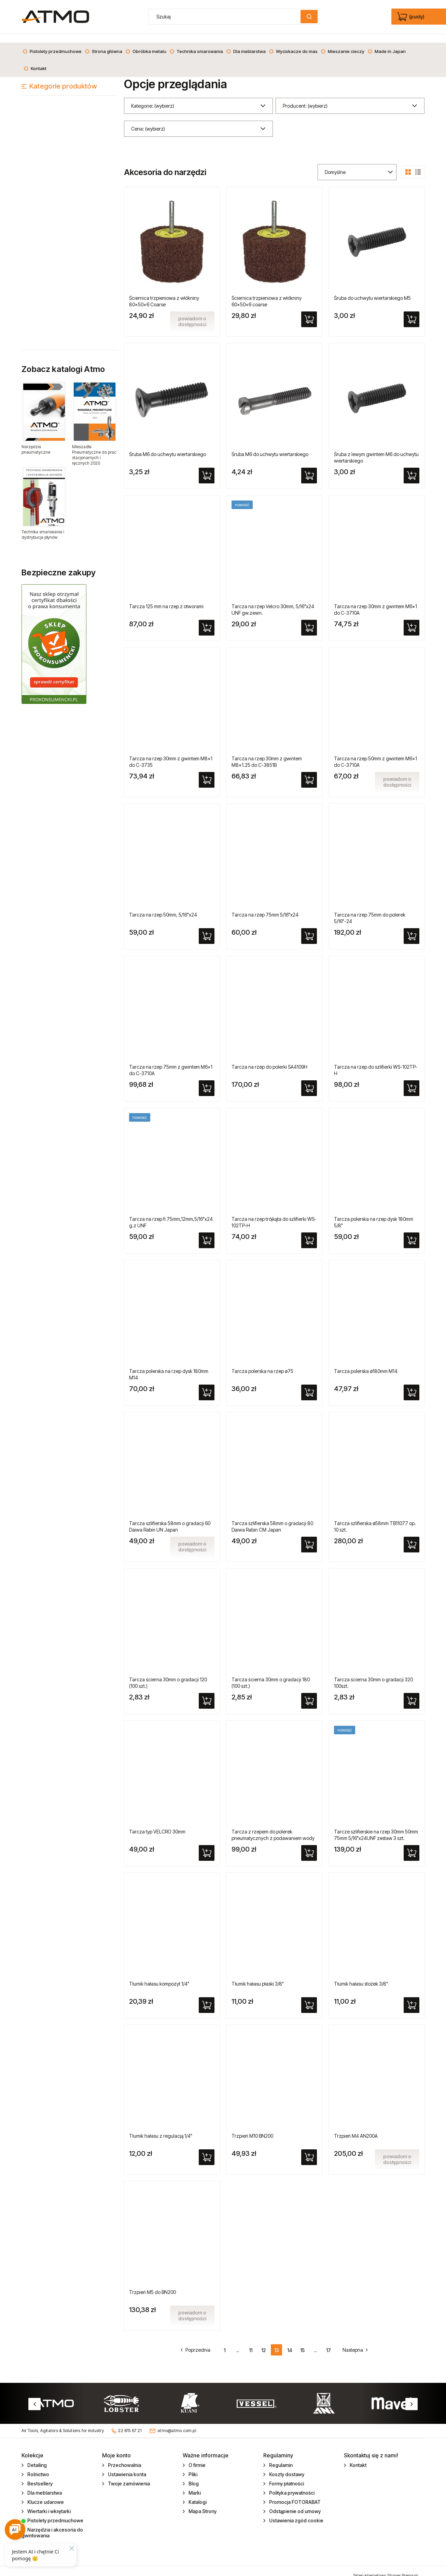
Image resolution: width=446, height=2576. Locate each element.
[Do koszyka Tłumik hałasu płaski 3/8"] (309, 1996)
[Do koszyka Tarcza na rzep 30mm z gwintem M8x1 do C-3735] (206, 771)
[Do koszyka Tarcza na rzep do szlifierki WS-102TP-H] (411, 1079)
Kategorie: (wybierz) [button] (152, 97)
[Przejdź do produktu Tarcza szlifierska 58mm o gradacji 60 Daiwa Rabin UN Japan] (171, 1458)
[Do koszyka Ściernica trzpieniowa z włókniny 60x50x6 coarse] (309, 310)
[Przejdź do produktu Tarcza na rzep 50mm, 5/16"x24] (171, 849)
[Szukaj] (309, 16)
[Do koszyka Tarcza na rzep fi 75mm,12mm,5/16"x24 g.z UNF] (206, 1231)
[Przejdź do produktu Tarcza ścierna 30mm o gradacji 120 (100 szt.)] (171, 1614)
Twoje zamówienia (128, 2475)
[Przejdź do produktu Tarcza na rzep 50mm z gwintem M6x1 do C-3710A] (376, 693)
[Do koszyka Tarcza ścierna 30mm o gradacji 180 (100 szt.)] (309, 1692)
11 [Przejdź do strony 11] (250, 2341)
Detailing (36, 2456)
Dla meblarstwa (44, 2484)
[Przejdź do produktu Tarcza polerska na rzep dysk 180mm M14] (171, 1306)
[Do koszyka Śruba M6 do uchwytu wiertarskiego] (206, 467)
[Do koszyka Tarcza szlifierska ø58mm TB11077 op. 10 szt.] (411, 1536)
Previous (34, 2395)
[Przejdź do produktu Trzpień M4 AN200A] (376, 2070)
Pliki (192, 2465)
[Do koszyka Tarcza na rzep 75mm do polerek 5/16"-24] (411, 927)
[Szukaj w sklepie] (226, 16)
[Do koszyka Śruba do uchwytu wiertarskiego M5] (411, 310)
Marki (194, 2484)
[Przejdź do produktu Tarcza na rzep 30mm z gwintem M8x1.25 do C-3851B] (274, 693)
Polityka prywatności (291, 2484)
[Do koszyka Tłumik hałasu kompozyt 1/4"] (206, 1996)
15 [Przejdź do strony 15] (302, 2341)
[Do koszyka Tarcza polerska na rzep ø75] (309, 1383)
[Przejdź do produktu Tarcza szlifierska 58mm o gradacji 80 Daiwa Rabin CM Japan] (274, 1458)
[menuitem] (52, 42)
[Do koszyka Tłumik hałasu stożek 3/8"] (411, 1996)
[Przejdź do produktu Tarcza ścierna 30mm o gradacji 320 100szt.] (376, 1614)
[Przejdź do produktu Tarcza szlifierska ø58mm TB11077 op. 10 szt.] (376, 1458)
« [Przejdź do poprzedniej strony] (199, 2341)
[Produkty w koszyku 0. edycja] (411, 16)
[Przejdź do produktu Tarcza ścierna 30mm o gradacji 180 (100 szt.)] (274, 1614)
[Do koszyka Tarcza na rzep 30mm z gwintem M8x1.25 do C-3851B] (309, 771)
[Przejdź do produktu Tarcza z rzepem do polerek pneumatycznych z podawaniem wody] (274, 1766)
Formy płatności (286, 2475)
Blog (193, 2475)
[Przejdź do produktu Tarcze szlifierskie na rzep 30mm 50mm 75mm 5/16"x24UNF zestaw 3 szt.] (376, 1766)
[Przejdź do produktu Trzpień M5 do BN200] (171, 2227)
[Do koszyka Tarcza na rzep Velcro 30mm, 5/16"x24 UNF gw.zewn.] (309, 619)
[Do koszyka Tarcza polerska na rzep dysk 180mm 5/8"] (411, 1231)
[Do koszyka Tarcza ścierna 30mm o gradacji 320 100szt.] (411, 1692)
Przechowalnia (124, 2456)
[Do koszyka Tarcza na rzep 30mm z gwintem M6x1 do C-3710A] (411, 619)
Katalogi (197, 2493)
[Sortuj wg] (357, 163)
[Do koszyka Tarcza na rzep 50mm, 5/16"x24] (206, 927)
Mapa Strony (202, 2502)
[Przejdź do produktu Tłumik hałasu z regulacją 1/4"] (171, 2070)
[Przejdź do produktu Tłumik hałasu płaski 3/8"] (274, 1918)
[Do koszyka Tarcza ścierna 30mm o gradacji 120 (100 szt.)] (206, 1692)
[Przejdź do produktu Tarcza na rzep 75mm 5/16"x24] (274, 849)
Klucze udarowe (45, 2493)
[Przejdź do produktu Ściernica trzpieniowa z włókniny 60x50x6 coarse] (274, 232)
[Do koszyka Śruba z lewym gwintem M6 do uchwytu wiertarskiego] (411, 467)
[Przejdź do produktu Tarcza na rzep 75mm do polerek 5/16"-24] (376, 849)
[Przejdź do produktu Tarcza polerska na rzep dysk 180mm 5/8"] (376, 1153)
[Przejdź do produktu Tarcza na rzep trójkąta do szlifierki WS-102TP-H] (274, 1153)
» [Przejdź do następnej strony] (352, 2341)
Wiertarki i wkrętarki (48, 2502)
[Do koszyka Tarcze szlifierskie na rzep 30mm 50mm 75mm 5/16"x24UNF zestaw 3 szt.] (411, 1844)
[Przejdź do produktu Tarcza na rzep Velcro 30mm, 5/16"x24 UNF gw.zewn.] (274, 541)
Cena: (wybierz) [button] (148, 120)
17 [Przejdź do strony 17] (328, 2341)
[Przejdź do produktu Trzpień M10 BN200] (274, 2070)
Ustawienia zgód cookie (295, 2511)
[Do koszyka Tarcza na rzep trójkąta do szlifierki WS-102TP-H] (309, 1231)
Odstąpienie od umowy (294, 2502)
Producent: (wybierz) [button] (305, 97)
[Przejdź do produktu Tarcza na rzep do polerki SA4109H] (274, 1001)
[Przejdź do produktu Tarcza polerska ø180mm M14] (376, 1306)
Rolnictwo (37, 2465)
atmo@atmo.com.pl (176, 2422)
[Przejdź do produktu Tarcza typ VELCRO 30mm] (171, 1766)
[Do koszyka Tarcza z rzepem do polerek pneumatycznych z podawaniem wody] (309, 1844)
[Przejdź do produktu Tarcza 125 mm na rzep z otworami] (171, 541)
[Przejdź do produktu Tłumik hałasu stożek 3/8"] (376, 1918)
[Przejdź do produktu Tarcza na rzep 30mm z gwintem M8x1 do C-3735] (171, 693)
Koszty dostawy (286, 2465)
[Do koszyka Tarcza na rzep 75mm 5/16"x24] (309, 927)
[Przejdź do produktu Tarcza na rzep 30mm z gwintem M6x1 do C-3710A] (376, 541)
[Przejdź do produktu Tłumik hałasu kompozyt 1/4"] (171, 1918)
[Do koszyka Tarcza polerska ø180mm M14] (411, 1383)
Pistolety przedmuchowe (54, 2511)
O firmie (196, 2456)
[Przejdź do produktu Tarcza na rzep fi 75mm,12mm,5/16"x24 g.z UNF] (171, 1153)
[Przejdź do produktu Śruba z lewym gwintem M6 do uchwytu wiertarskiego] (376, 389)
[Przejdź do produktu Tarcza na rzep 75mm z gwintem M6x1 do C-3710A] (171, 1001)
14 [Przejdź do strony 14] (289, 2341)
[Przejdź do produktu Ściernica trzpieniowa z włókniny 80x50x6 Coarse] (171, 232)
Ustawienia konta (126, 2465)
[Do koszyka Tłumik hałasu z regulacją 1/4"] (206, 2148)
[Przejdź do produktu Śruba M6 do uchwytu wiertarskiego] (171, 389)
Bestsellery (39, 2475)
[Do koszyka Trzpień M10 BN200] (309, 2148)
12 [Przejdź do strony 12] (263, 2341)
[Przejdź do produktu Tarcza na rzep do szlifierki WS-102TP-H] (376, 1001)
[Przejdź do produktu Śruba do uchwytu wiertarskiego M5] (376, 232)
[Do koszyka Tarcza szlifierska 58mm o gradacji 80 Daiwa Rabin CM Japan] (309, 1536)
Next (411, 2395)
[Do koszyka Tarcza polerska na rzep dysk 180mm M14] (206, 1383)
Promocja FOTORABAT (294, 2493)
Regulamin (280, 2456)
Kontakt (357, 2456)
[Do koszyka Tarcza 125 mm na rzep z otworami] (206, 619)
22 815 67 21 (130, 2422)
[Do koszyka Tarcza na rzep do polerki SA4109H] (309, 1079)
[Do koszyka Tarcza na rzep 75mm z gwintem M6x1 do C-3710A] (206, 1079)
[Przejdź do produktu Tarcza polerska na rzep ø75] (274, 1306)
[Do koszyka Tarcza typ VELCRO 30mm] (206, 1844)
